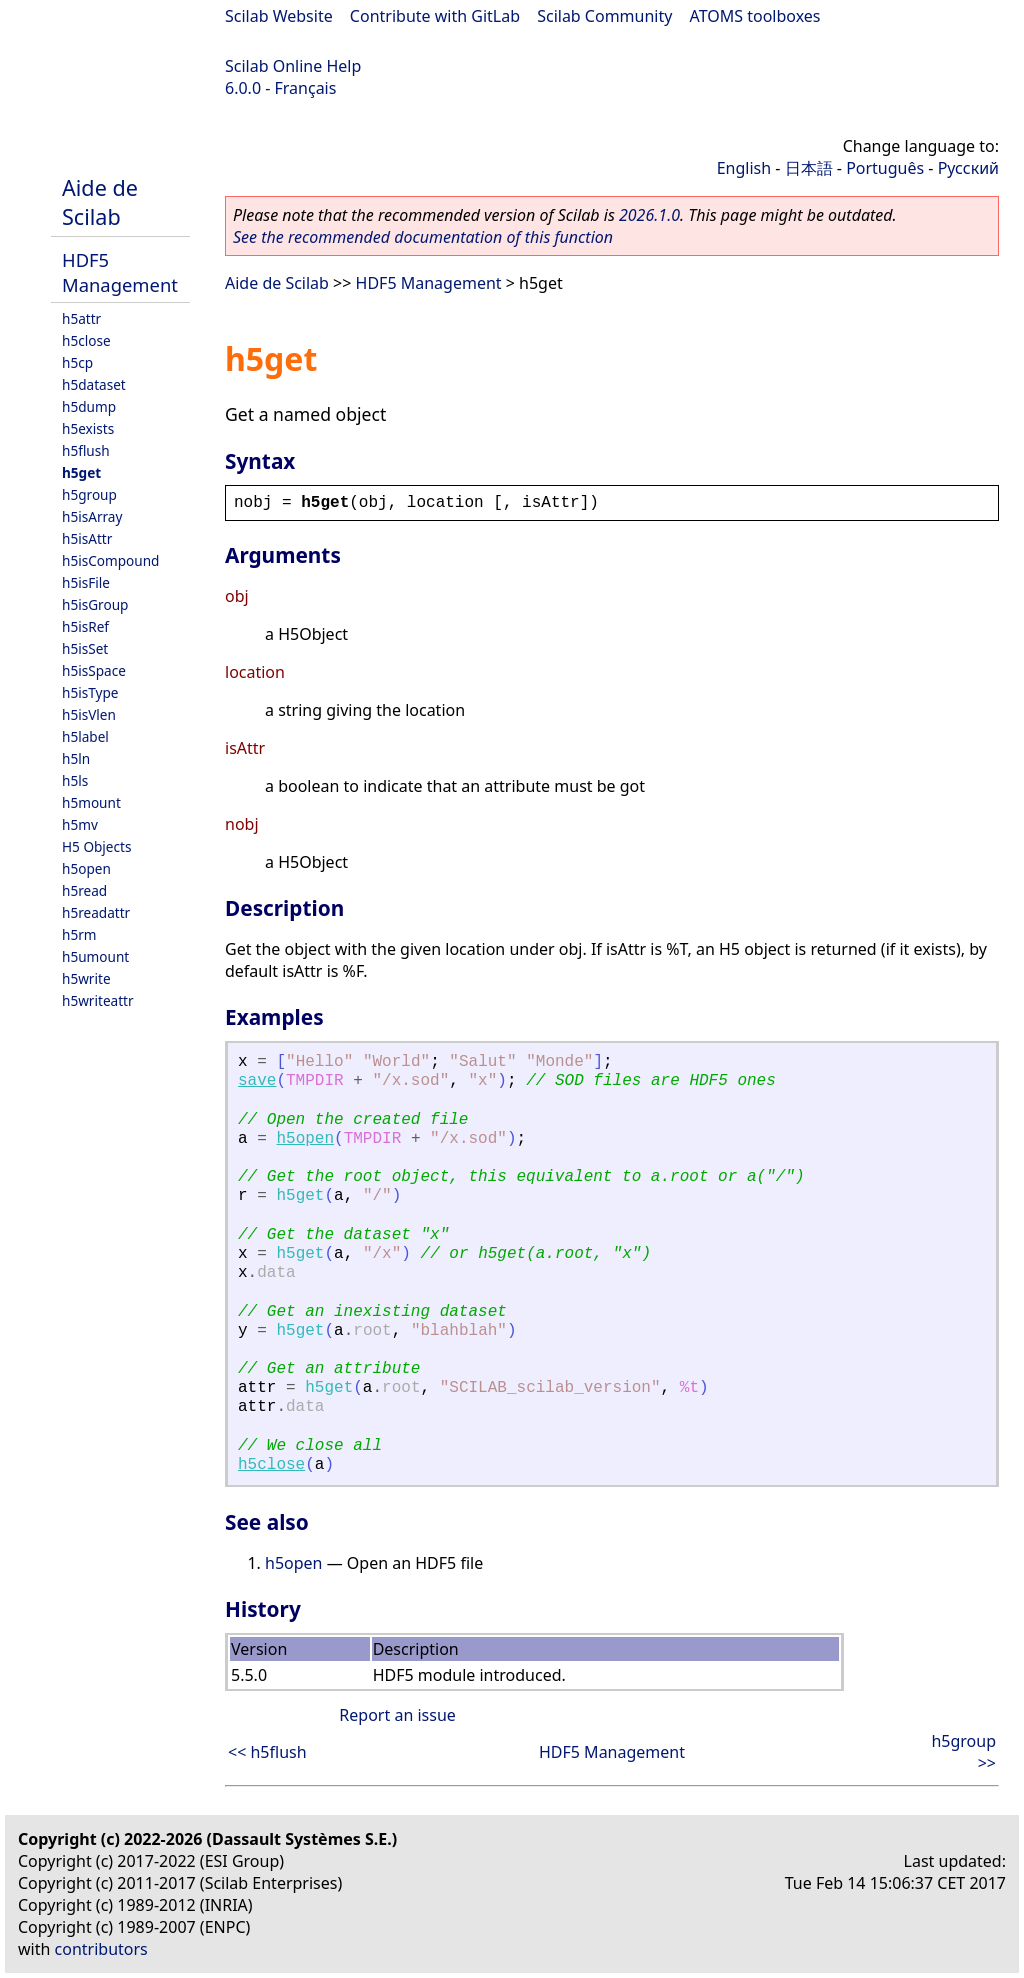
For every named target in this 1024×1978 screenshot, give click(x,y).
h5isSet (85, 648)
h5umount (95, 956)
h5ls (75, 780)
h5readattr (96, 912)
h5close (86, 340)
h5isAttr (87, 538)
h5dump (89, 406)
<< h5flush (267, 1752)
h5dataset (94, 384)
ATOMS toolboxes (755, 16)
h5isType (90, 692)
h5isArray (92, 516)
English (744, 168)
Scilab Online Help (293, 66)
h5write (86, 978)
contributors (101, 1949)
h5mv (80, 824)
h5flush (86, 450)
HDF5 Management (120, 272)
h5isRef (85, 626)
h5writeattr (98, 1000)
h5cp (77, 362)
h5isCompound (110, 560)
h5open (86, 868)
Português (885, 168)
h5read (84, 890)
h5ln (76, 758)
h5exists (88, 428)
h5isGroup (95, 604)
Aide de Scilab (100, 202)
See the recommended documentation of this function (423, 237)
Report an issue (397, 1715)
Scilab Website (279, 16)
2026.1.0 (649, 215)
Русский (968, 168)
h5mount (91, 802)
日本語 (809, 168)
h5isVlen (89, 714)
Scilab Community (604, 16)
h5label (85, 736)
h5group (89, 494)
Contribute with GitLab (435, 16)
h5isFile (86, 582)
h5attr (81, 318)
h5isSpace (94, 670)
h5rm (79, 934)
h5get (81, 472)
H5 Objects (96, 846)
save (257, 1081)
